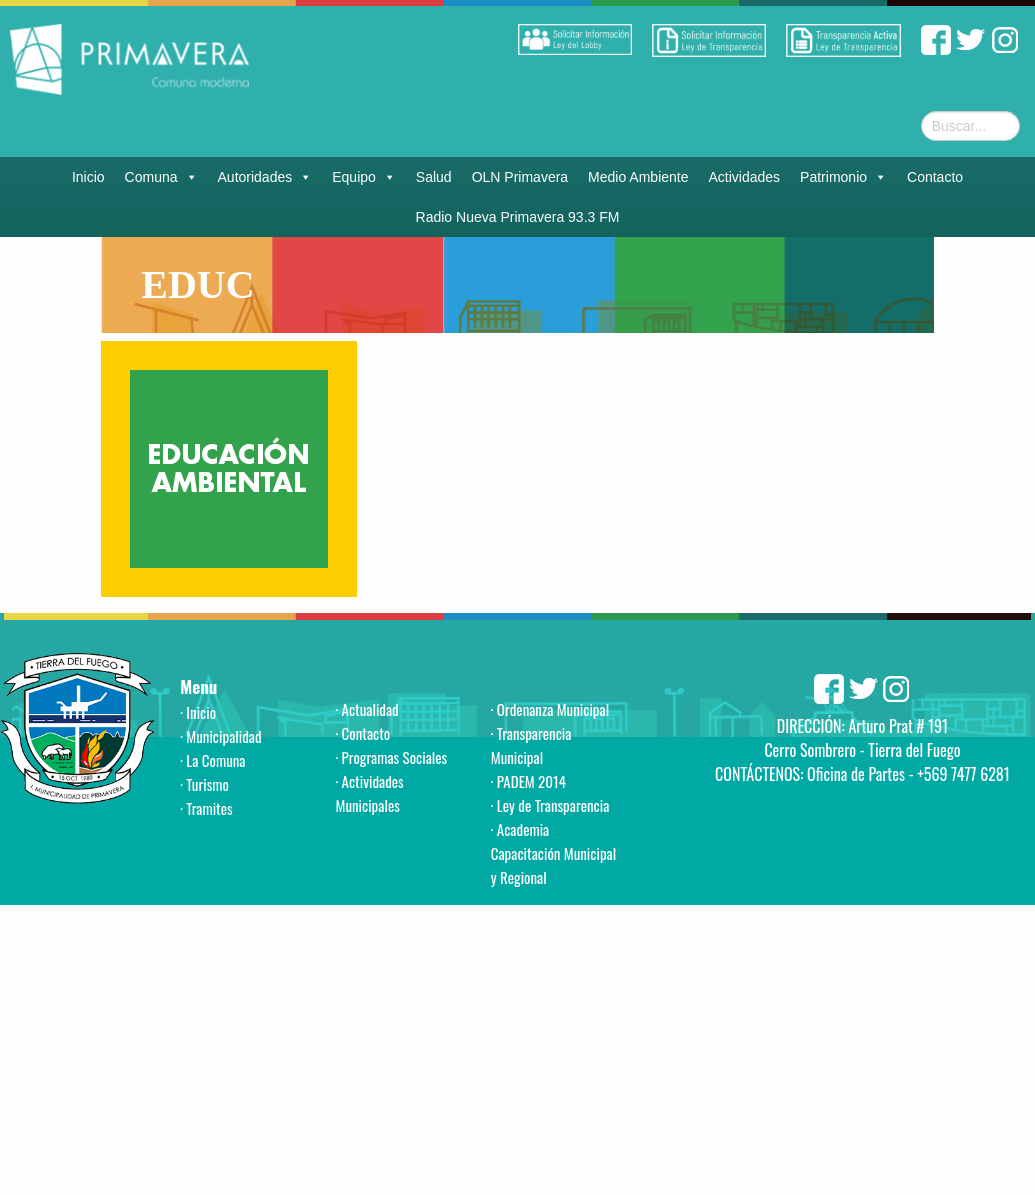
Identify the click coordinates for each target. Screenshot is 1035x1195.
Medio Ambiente (638, 177)
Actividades (745, 177)
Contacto (935, 177)
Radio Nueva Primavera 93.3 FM (518, 217)
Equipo (364, 177)
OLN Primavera (520, 177)
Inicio (88, 177)
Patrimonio (843, 177)
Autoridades (265, 177)
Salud (434, 177)
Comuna (161, 177)
